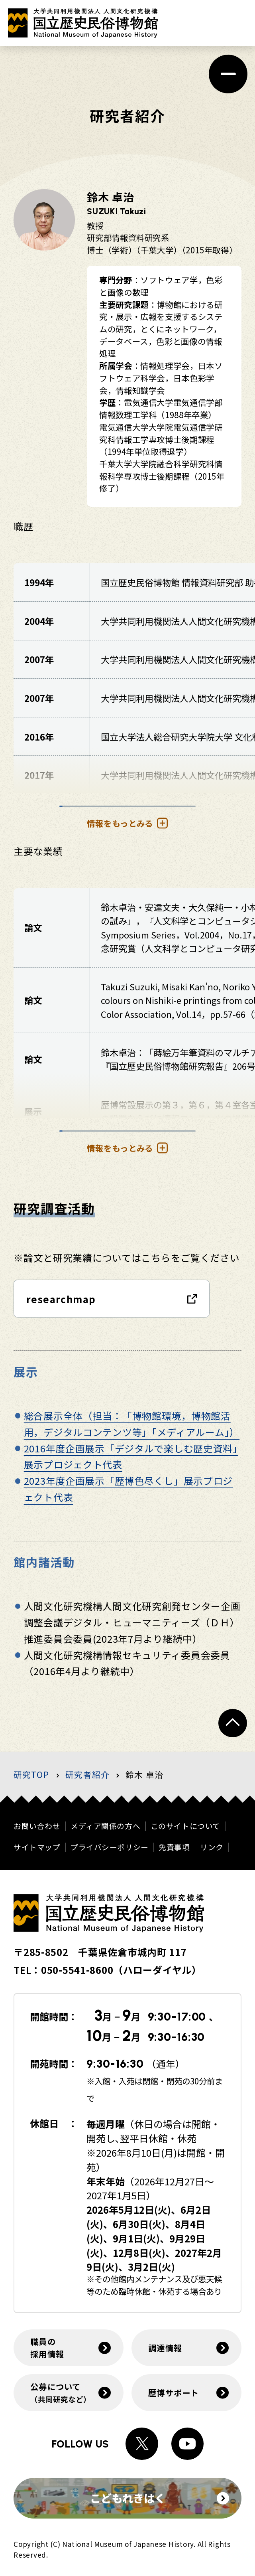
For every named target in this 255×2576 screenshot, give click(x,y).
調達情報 (165, 2348)
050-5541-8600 (77, 1970)
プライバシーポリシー (110, 1847)
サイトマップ (37, 1847)
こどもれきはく (160, 2498)
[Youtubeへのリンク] (187, 2444)
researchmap (61, 1299)
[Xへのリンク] (142, 2444)
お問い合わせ (37, 1826)
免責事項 (174, 1847)
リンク (212, 1847)
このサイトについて (185, 1826)
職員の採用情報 (47, 2347)
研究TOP (31, 1774)
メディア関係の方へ (105, 1826)
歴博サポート (173, 2392)
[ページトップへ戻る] (232, 1723)
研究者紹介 (87, 1774)
